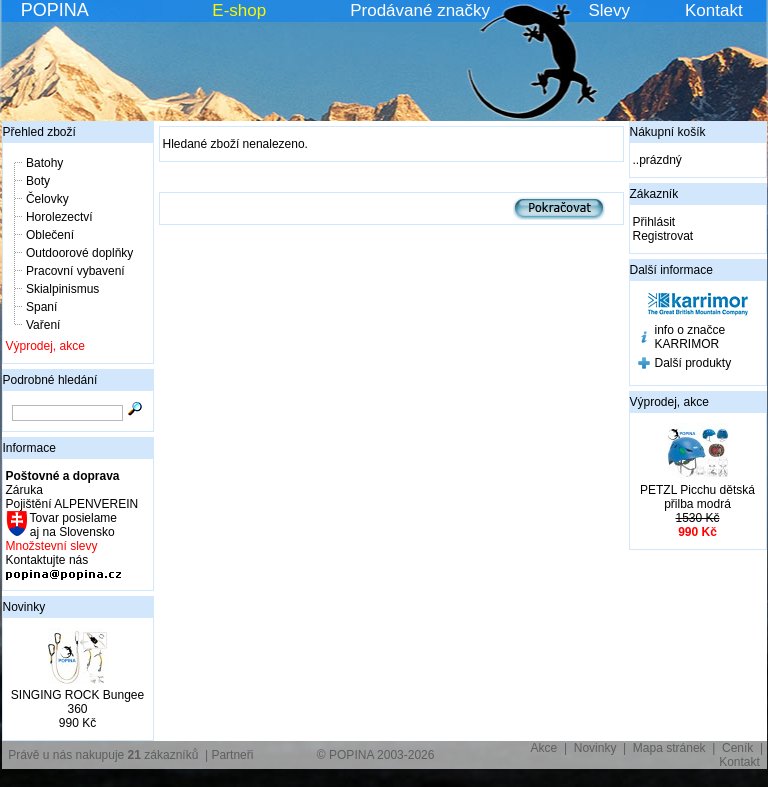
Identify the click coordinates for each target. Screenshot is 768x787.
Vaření (43, 325)
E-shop (239, 10)
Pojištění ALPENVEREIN (72, 504)
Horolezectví (59, 217)
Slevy (609, 10)
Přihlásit (654, 222)
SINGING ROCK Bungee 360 (77, 702)
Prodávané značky (420, 10)
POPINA (55, 10)
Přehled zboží (39, 132)
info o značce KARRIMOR (690, 337)
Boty (38, 181)
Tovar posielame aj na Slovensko (72, 525)
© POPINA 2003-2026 (376, 755)
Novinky (24, 607)
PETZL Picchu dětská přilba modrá (697, 497)
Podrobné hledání (50, 380)
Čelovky (47, 199)
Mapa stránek (669, 748)
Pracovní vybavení (75, 271)
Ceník (737, 748)
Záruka (24, 490)
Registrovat (663, 236)
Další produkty (693, 363)
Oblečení (50, 235)
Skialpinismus (62, 289)
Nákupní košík (668, 132)
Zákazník (654, 194)
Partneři (232, 755)
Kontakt (714, 10)
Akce (544, 748)
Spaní (41, 307)
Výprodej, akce (45, 346)
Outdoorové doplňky (79, 253)
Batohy (44, 163)
